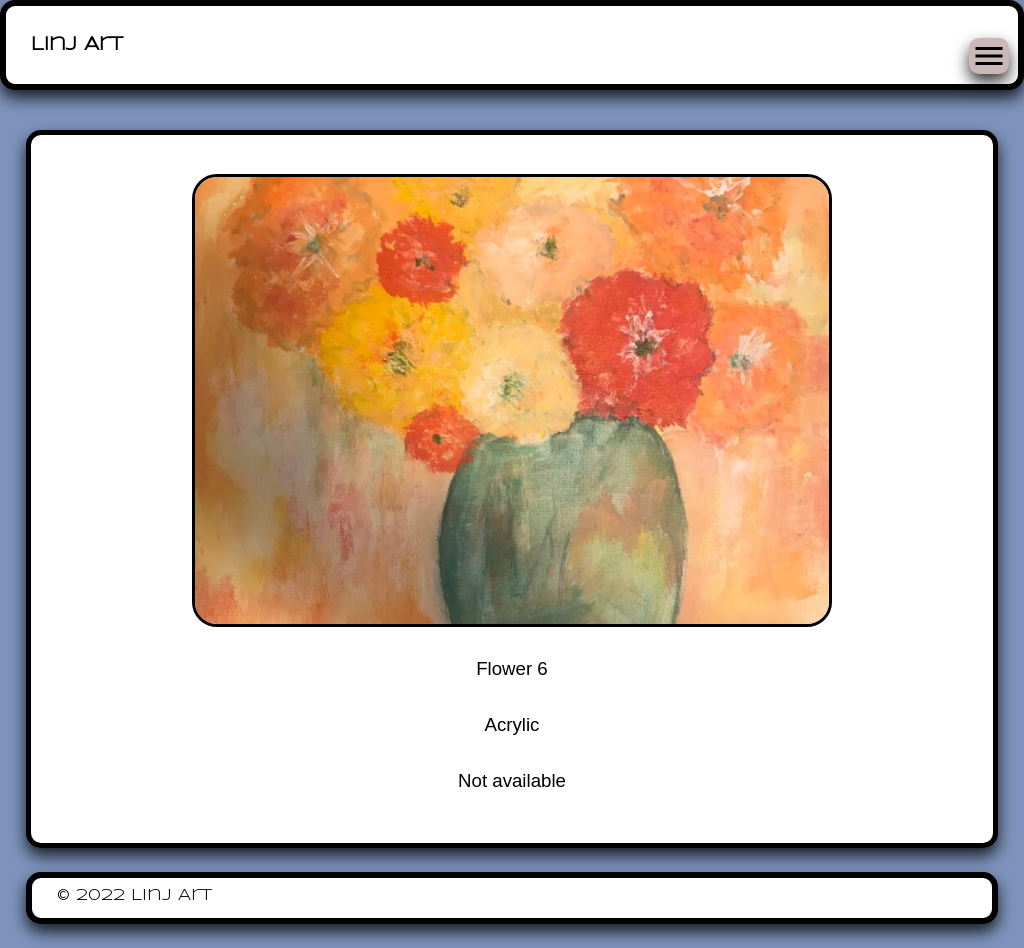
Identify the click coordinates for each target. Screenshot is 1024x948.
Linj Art (77, 45)
